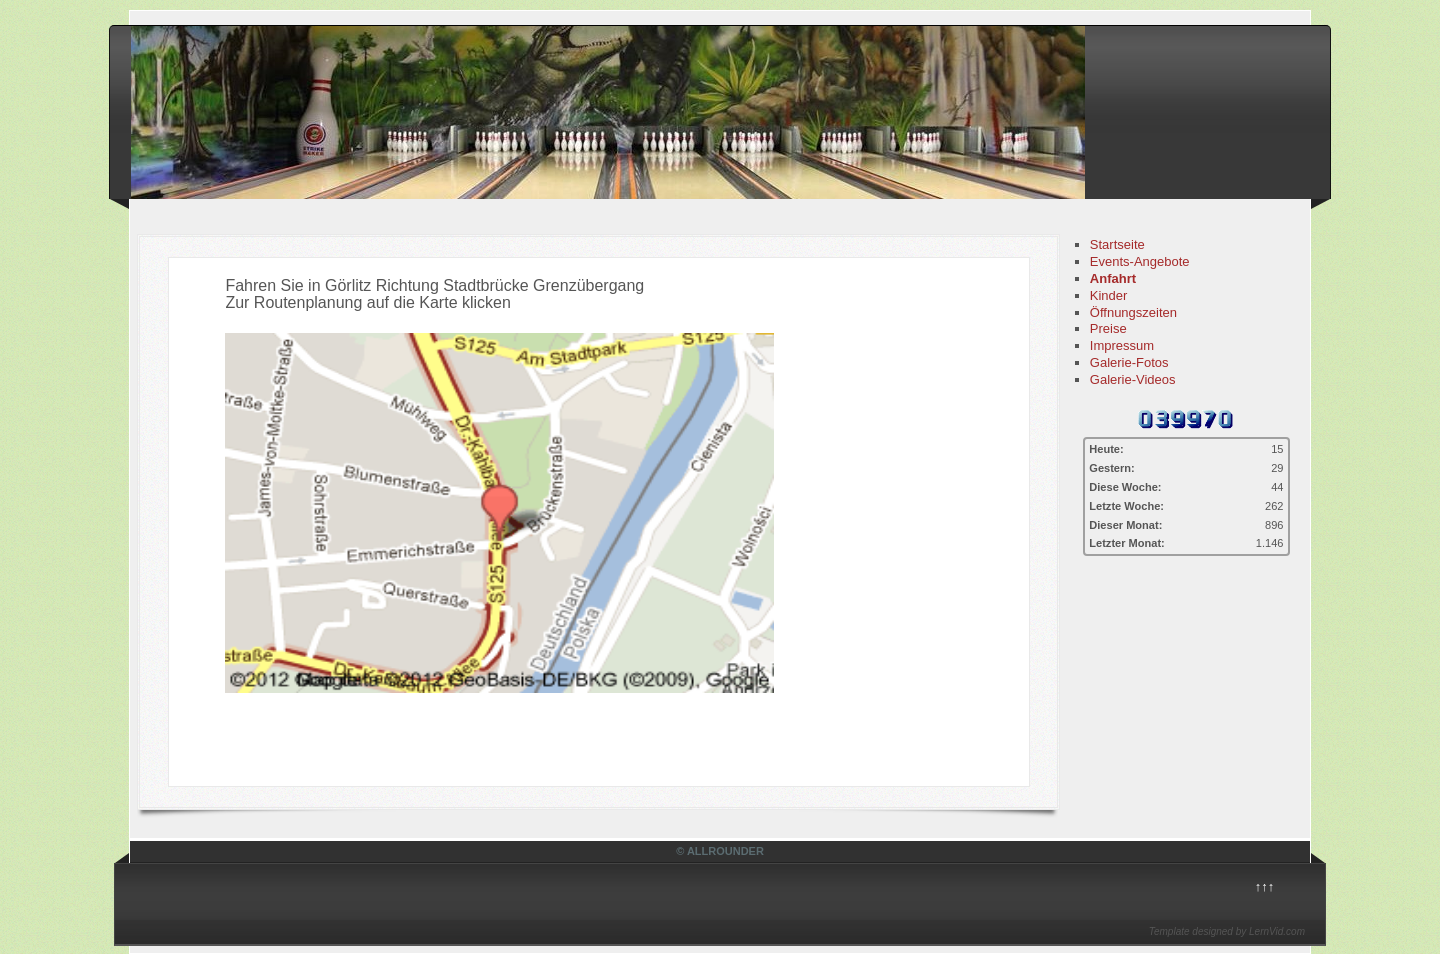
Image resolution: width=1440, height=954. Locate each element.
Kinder (1109, 295)
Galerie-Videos (1133, 379)
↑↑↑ (1265, 886)
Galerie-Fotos (1129, 362)
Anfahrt (1113, 278)
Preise (1108, 328)
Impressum (1122, 345)
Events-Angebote (1140, 261)
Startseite (1117, 244)
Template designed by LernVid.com (1227, 931)
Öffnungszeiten (1133, 312)
